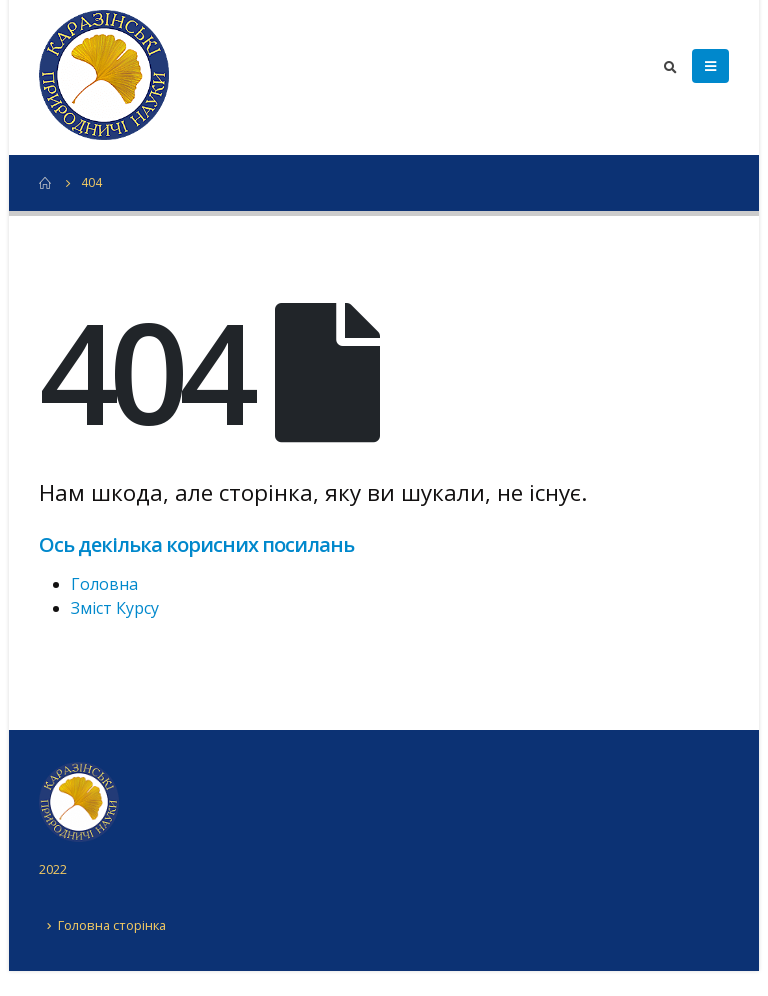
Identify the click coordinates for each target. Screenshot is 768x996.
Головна (104, 584)
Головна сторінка (112, 925)
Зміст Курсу (115, 608)
